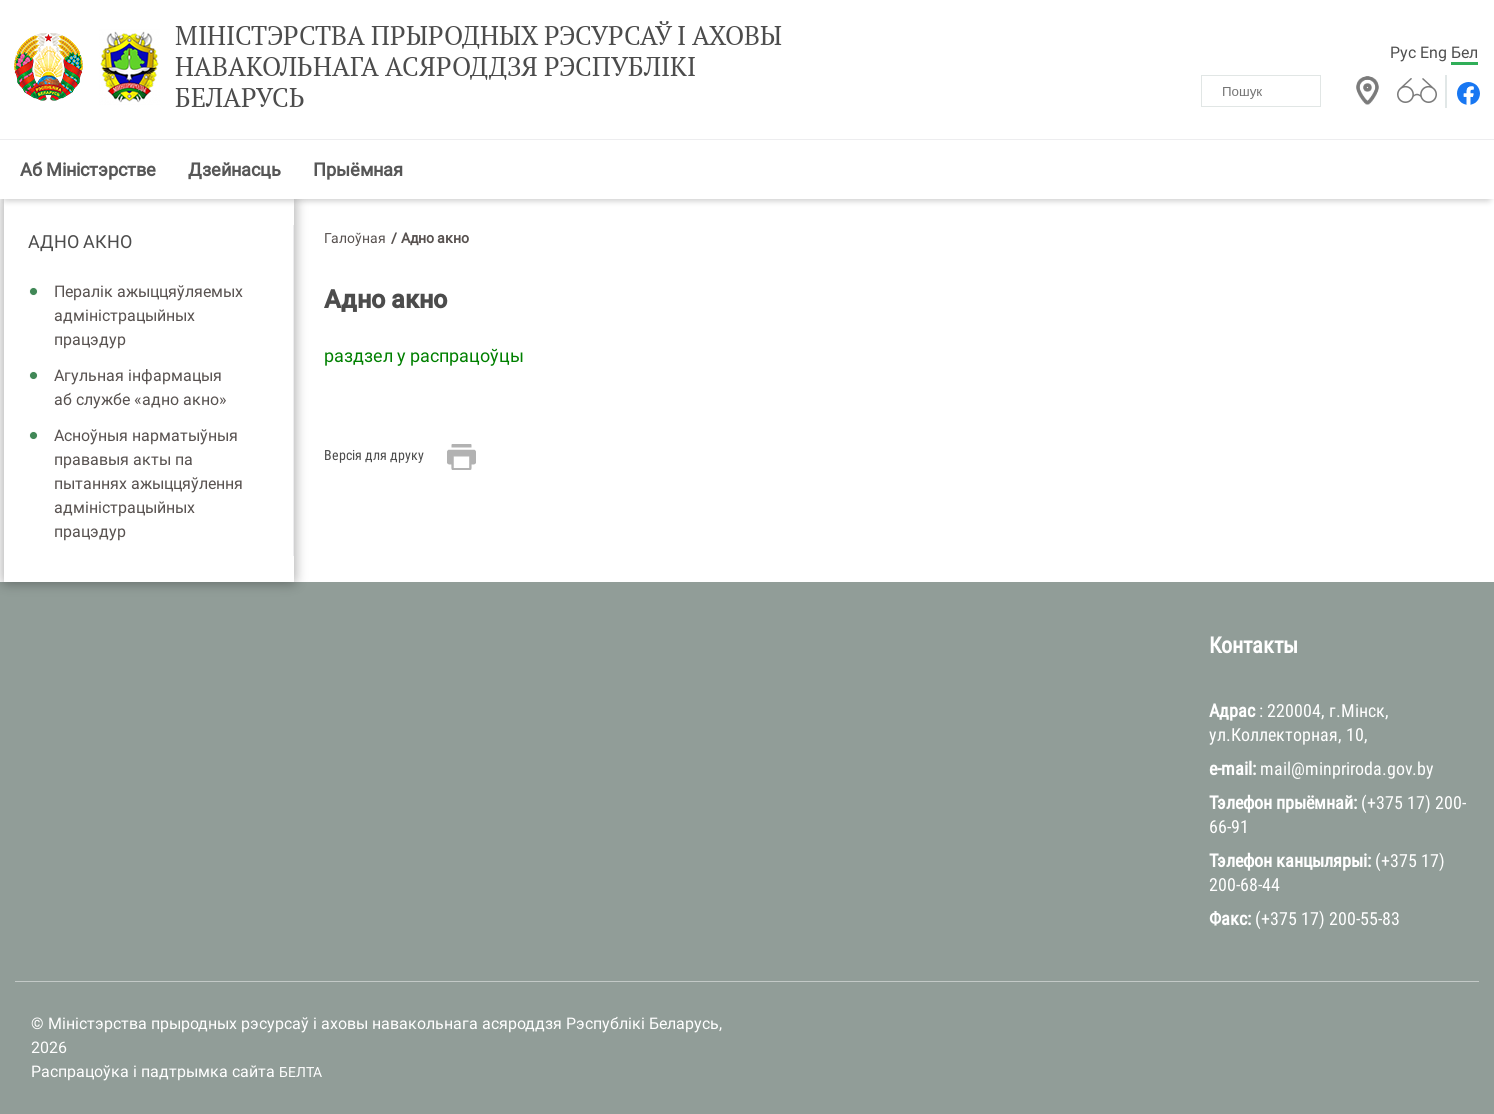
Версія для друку (374, 455)
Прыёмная (358, 169)
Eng (1433, 52)
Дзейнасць (234, 169)
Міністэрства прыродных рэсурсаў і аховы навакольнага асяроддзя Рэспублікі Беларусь (478, 67)
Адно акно (80, 241)
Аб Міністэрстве (88, 169)
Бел (1464, 52)
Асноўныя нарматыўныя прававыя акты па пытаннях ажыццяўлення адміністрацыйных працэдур (148, 483)
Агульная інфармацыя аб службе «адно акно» (140, 387)
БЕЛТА (300, 1072)
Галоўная (355, 238)
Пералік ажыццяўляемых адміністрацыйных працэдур (148, 315)
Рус (1403, 52)
